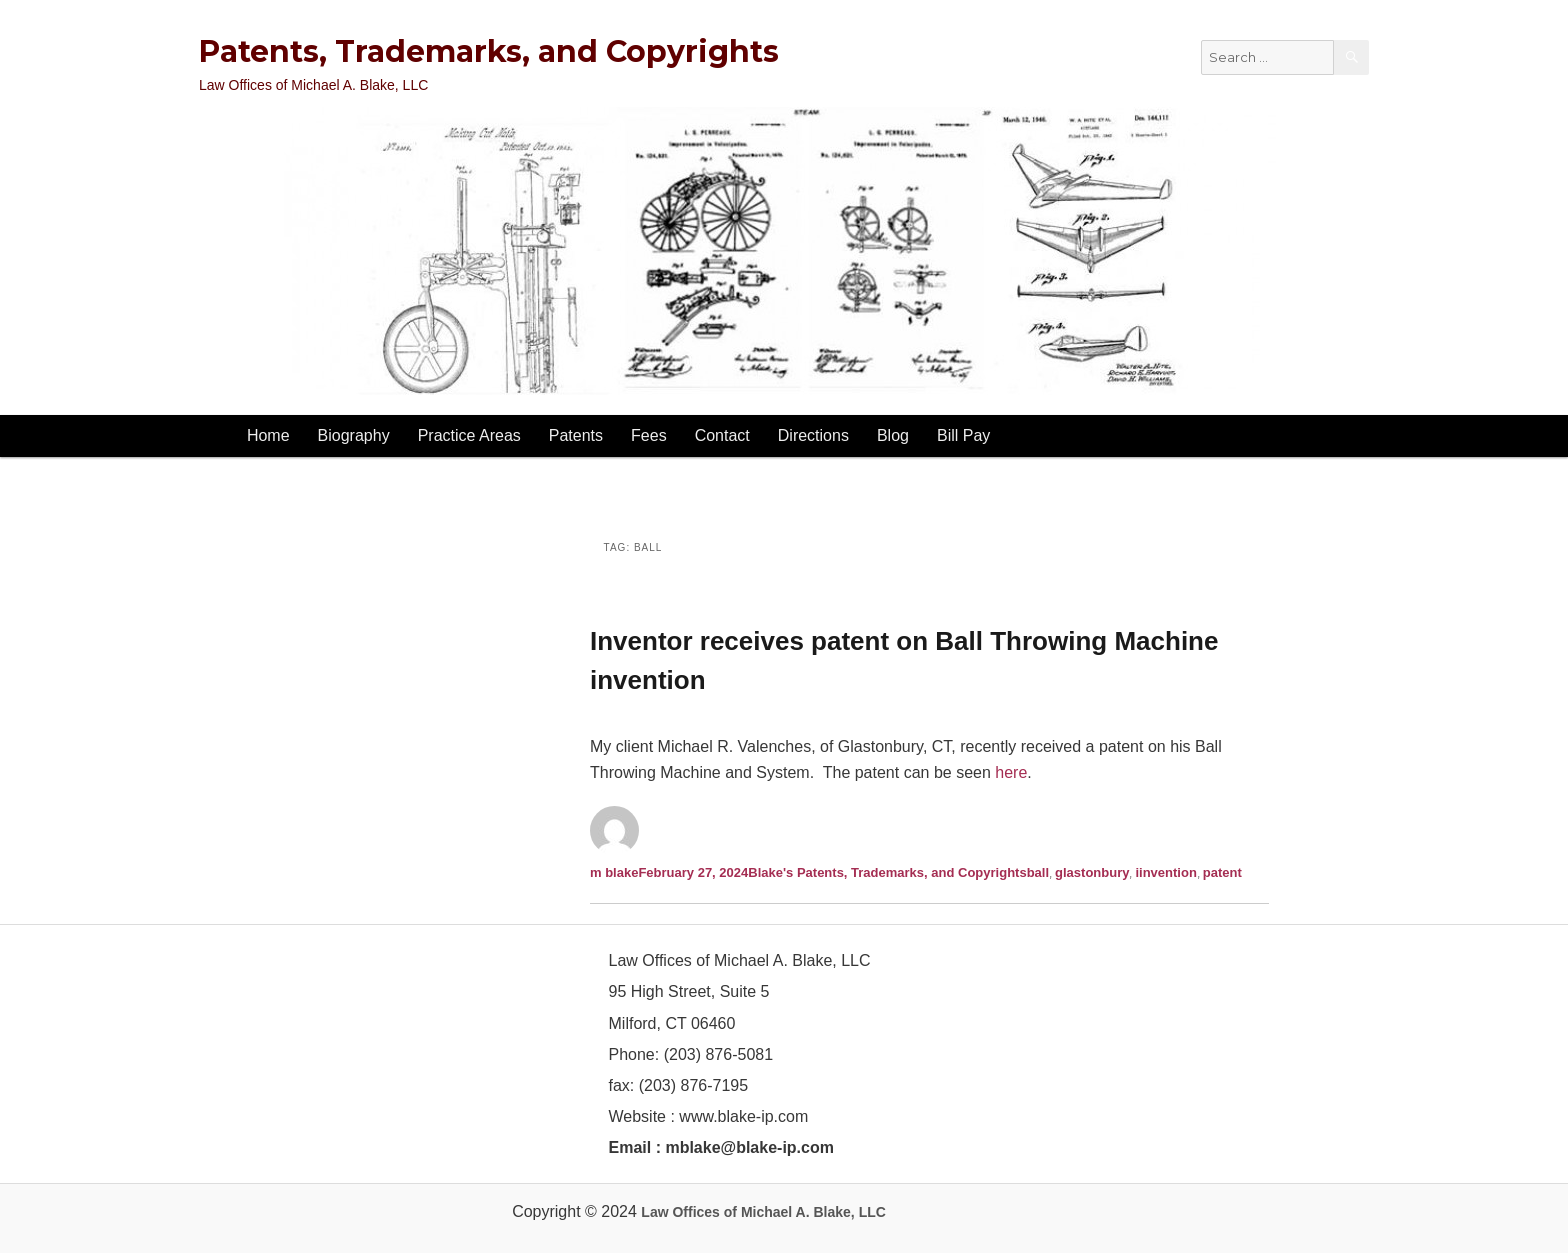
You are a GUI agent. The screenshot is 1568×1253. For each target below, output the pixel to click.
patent (1222, 872)
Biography (354, 435)
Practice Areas (469, 435)
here (1011, 772)
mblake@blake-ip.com (749, 1147)
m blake (614, 872)
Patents (576, 435)
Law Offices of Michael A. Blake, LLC (763, 1212)
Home (268, 435)
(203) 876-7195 (693, 1085)
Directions (813, 435)
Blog (893, 435)
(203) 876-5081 (716, 1054)
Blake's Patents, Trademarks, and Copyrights (887, 872)
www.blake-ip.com (743, 1116)
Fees (649, 435)
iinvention (1165, 872)
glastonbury (1092, 872)
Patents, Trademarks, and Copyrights (489, 51)
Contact (722, 435)
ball (1038, 872)
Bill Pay (963, 435)
